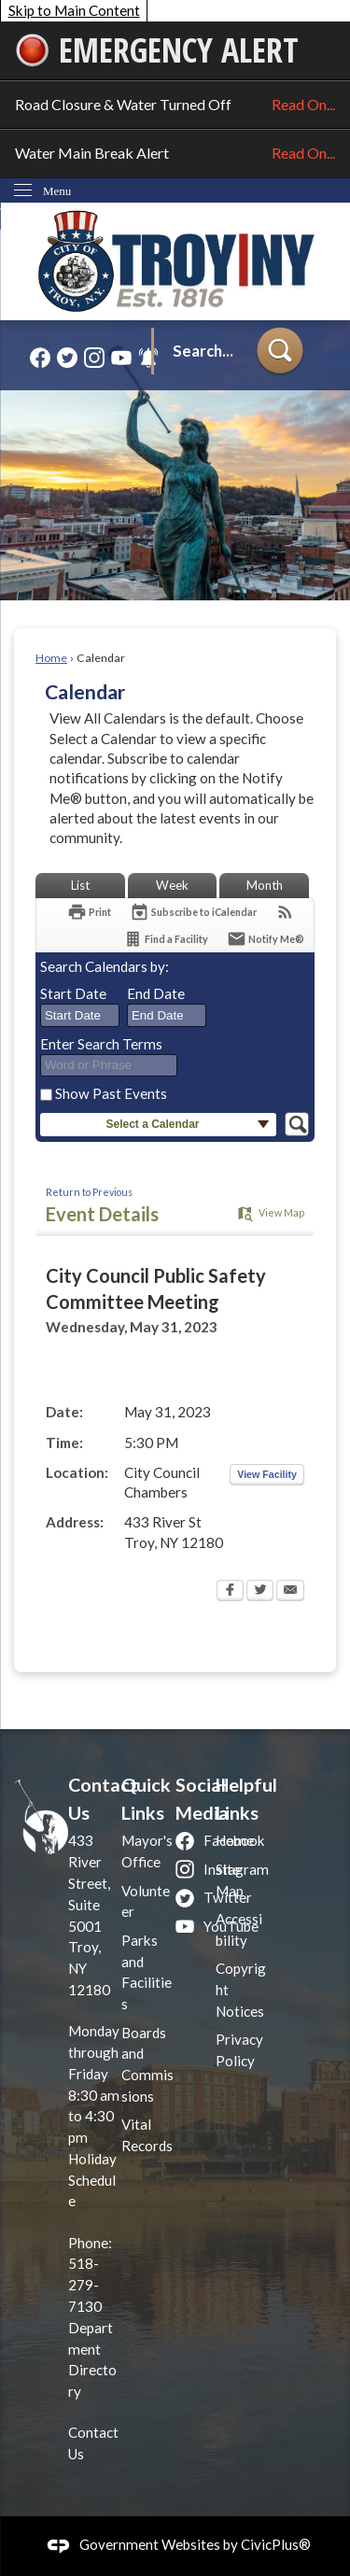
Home (51, 658)
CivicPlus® (276, 2544)
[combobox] (80, 1016)
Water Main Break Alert (175, 153)
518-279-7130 (85, 2285)
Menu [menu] (57, 191)
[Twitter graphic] (67, 356)
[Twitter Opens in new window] (259, 1592)
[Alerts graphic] (148, 356)
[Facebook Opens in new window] (230, 1592)
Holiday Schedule (92, 2180)
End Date (156, 993)
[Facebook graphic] (40, 356)
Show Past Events (111, 1093)
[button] (280, 352)
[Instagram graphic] (94, 356)
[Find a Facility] (165, 939)
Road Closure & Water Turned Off (175, 104)
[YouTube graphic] (121, 356)
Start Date (73, 993)
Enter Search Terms (101, 1043)
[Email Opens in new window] (290, 1592)
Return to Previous (89, 1192)
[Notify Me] (265, 939)
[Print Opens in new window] (89, 912)
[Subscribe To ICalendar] (193, 912)
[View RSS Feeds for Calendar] (285, 912)
